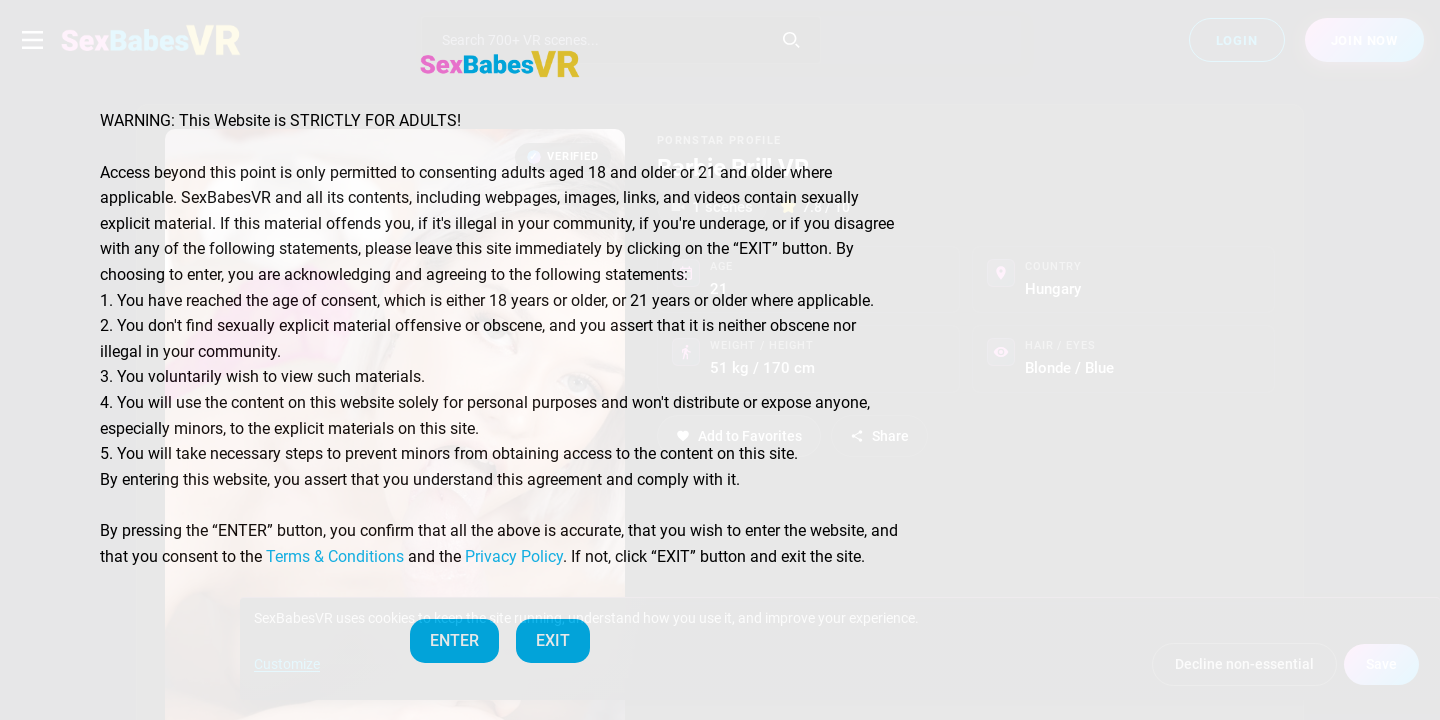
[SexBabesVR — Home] (500, 64)
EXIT (553, 640)
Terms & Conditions (335, 556)
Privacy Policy (514, 556)
